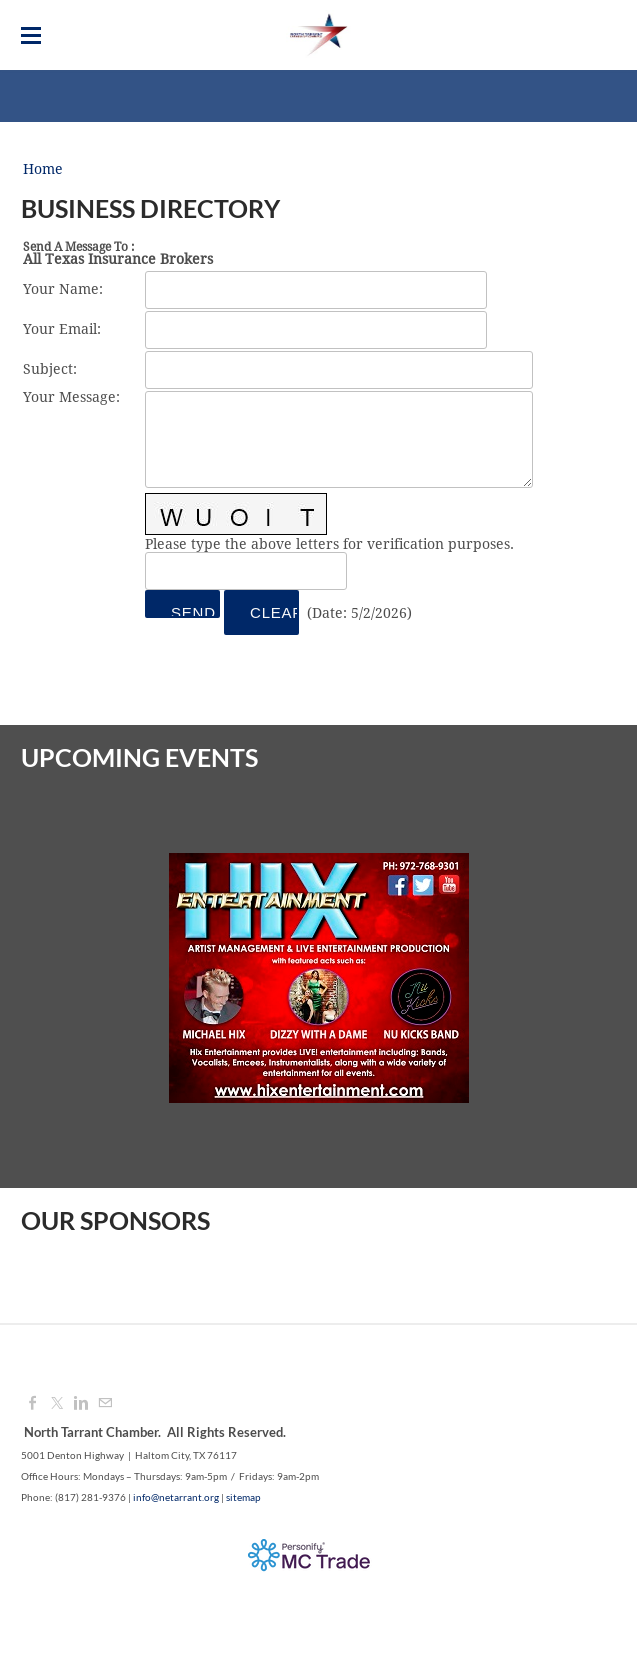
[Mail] (105, 1404)
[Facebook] (33, 1404)
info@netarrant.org (176, 1497)
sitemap (243, 1497)
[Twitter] (57, 1404)
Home (43, 170)
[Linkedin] (81, 1404)
